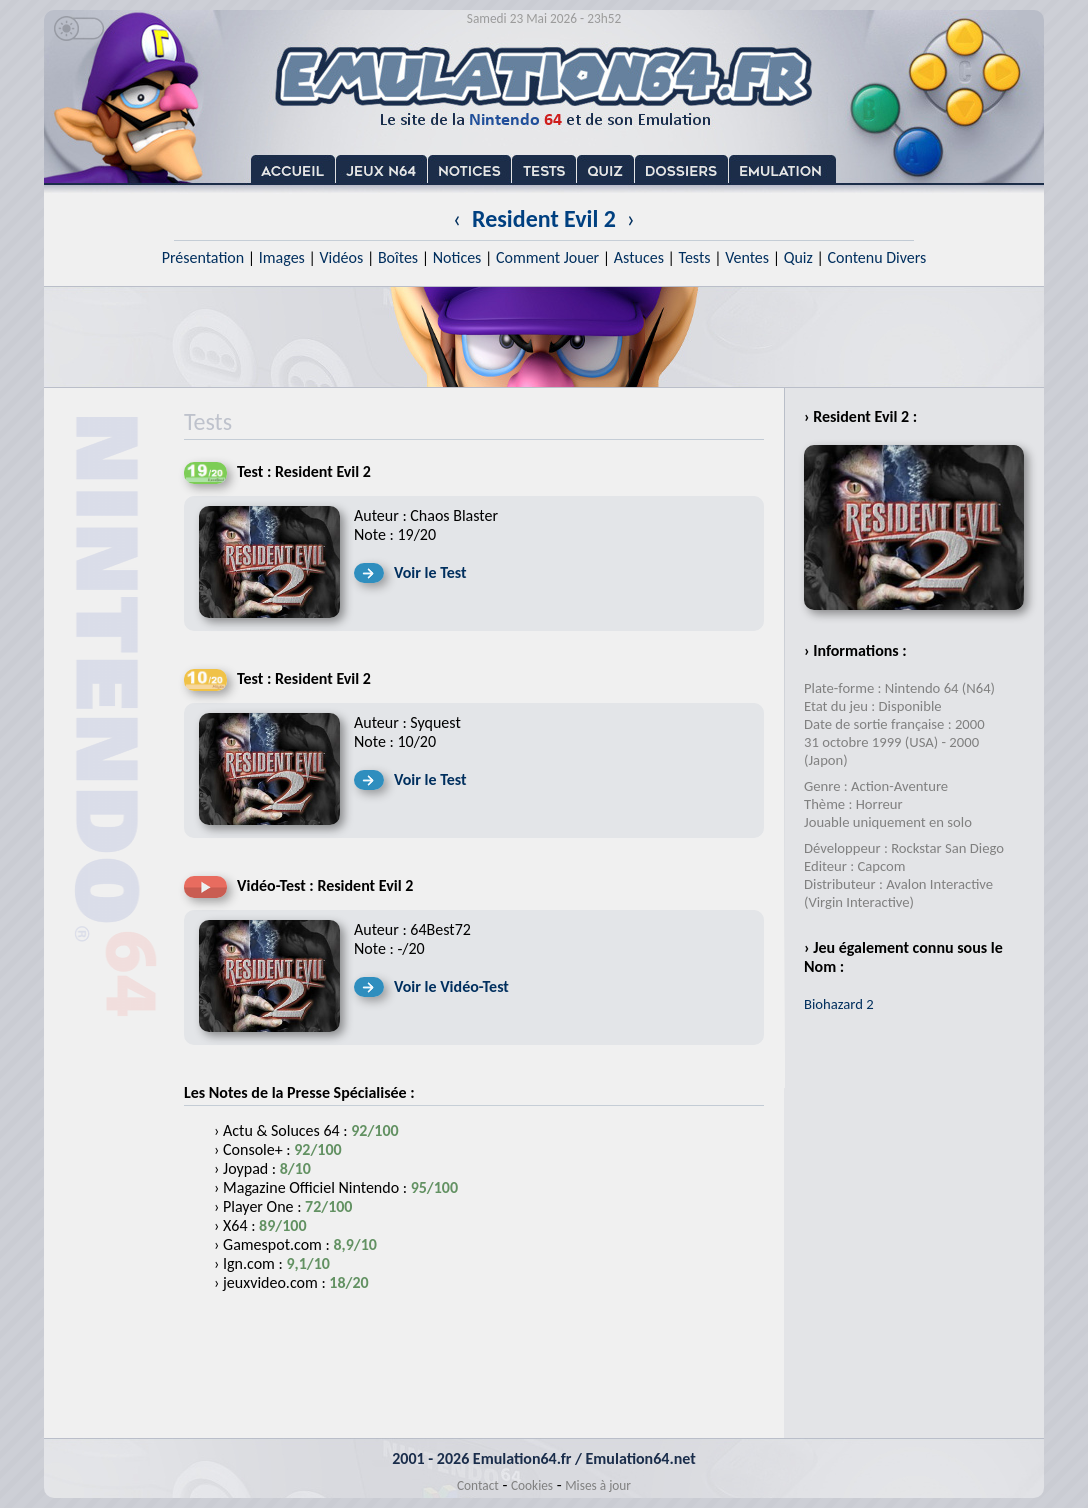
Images (282, 257)
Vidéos (341, 257)
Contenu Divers (876, 257)
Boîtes (398, 257)
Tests (695, 257)
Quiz (798, 257)
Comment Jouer (547, 257)
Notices (457, 257)
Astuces (639, 257)
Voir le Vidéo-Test (451, 986)
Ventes (747, 257)
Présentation (203, 257)
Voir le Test (430, 572)
